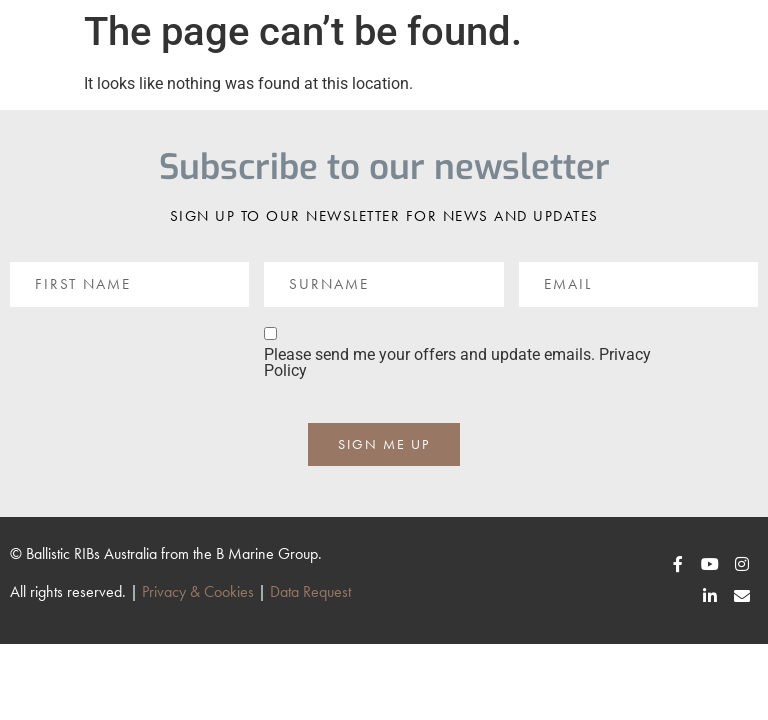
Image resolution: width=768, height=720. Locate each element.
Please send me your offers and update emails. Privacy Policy (457, 363)
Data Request (310, 591)
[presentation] (162, 362)
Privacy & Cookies (198, 591)
